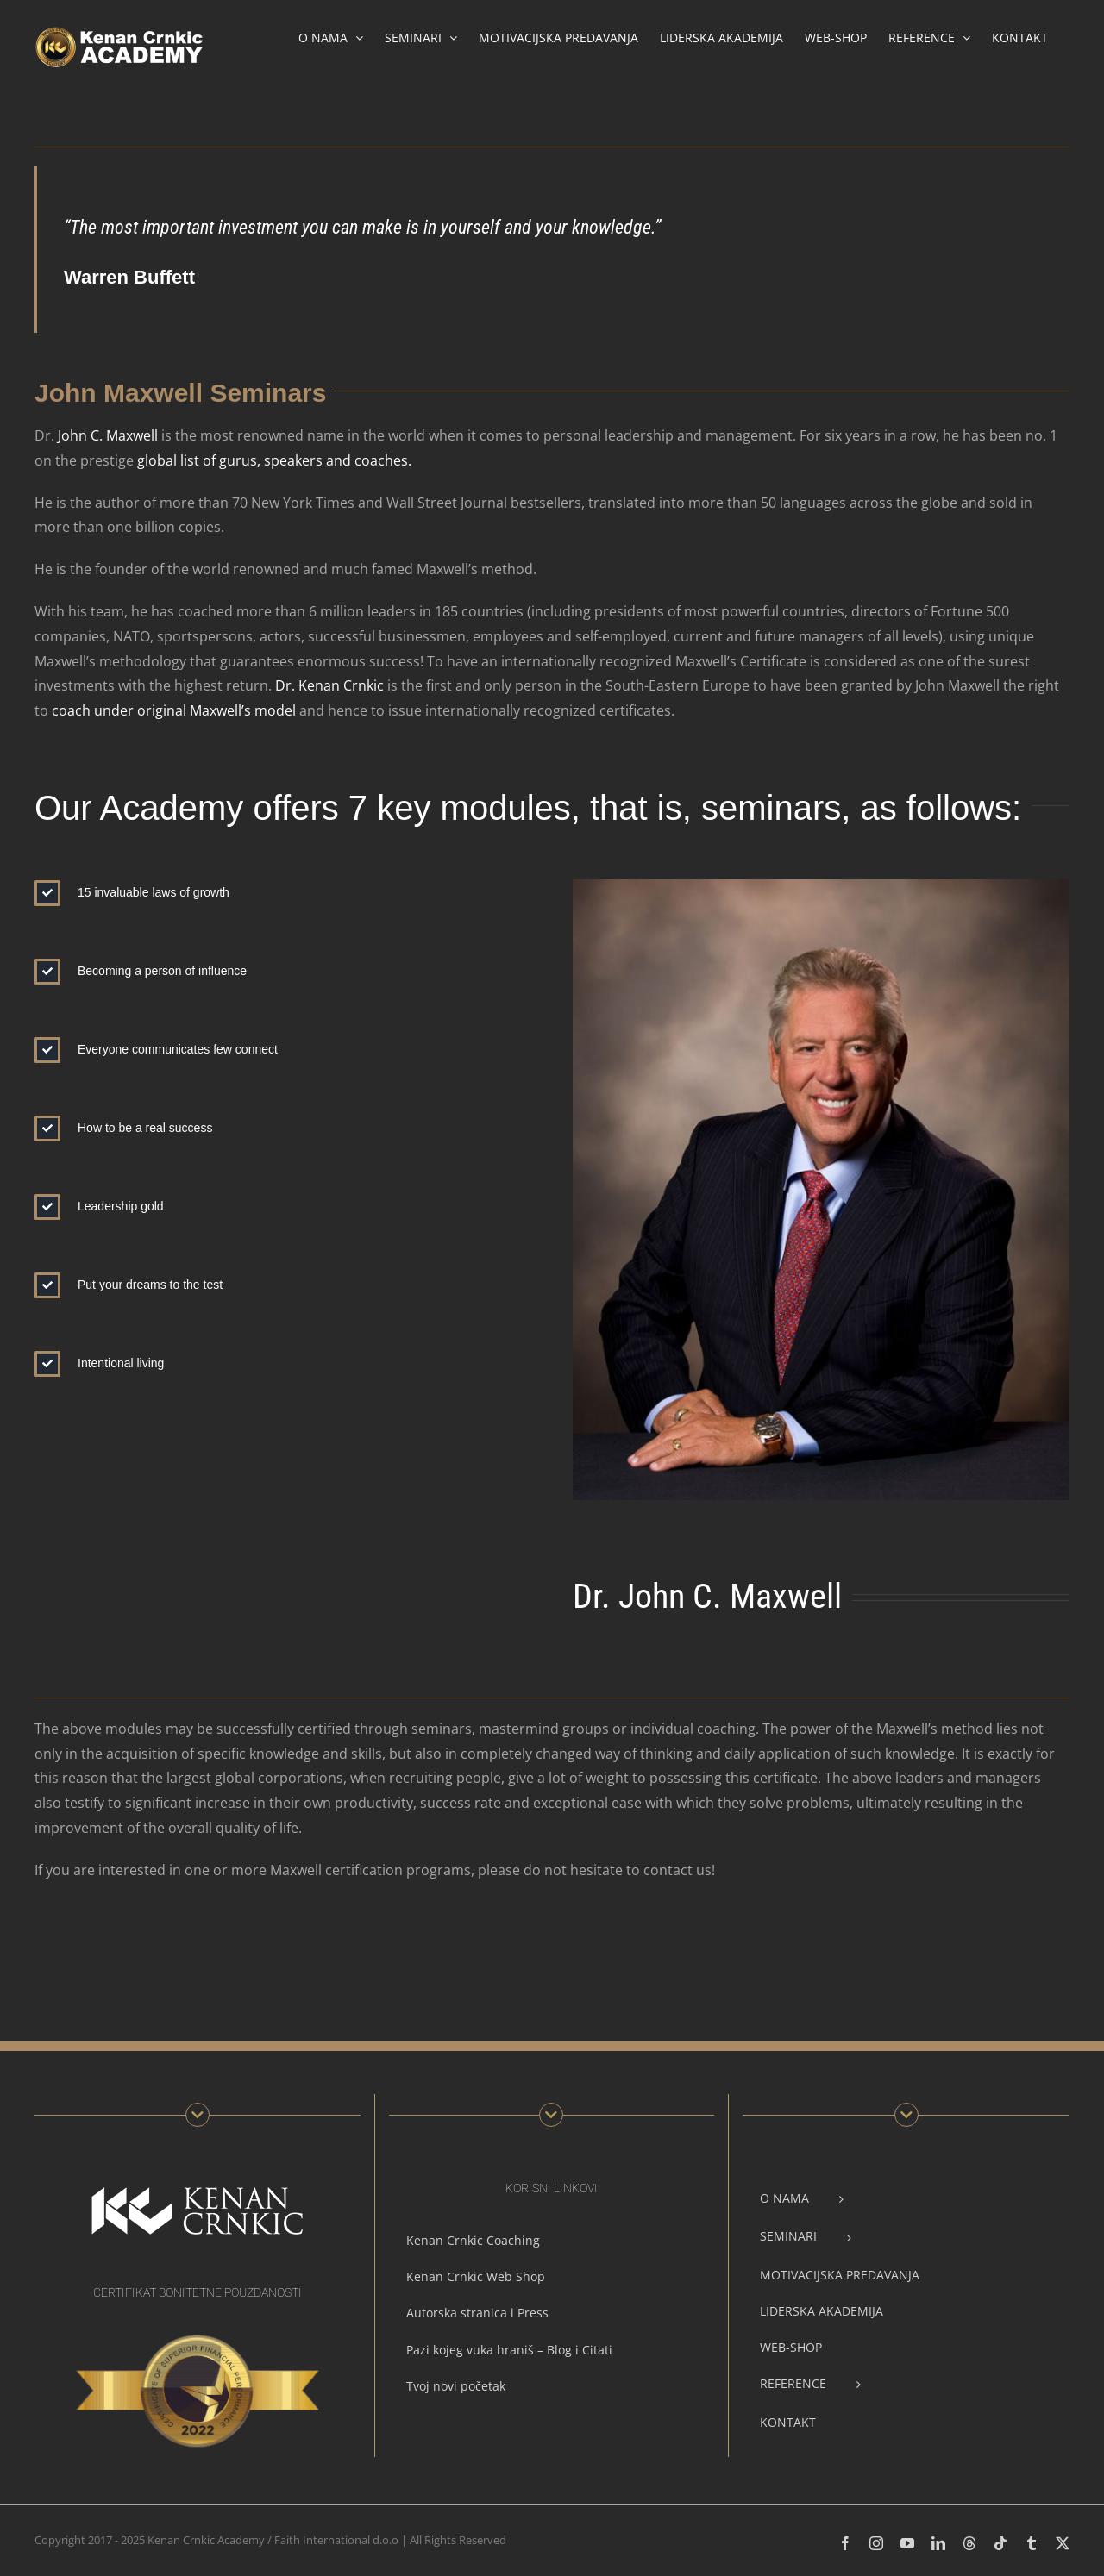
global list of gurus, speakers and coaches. (272, 460)
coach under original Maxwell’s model (174, 710)
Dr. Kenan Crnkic (329, 685)
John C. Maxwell (108, 435)
